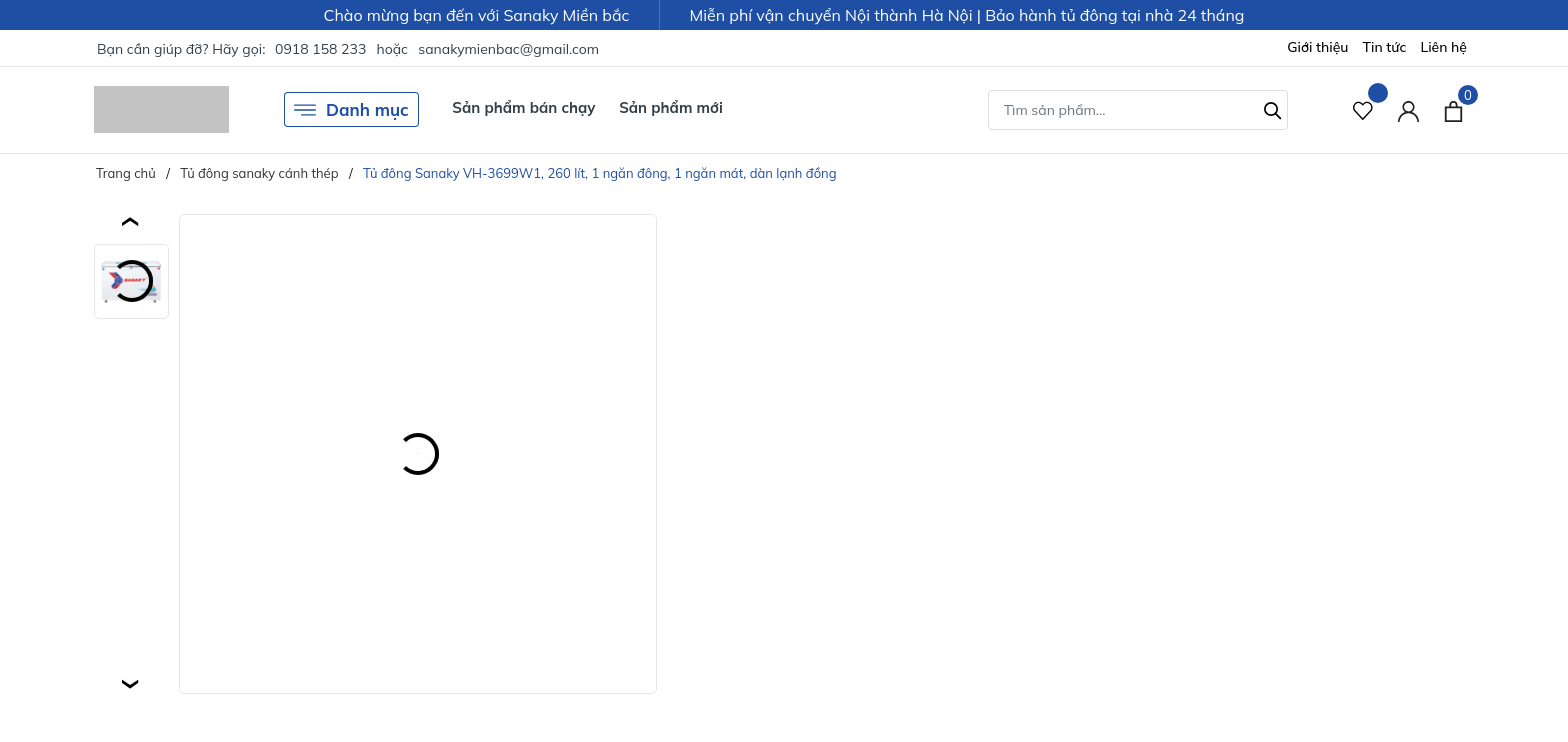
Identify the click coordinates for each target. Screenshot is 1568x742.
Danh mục (351, 110)
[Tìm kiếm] (1273, 108)
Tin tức (1385, 47)
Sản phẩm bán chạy (523, 107)
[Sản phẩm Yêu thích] (1363, 109)
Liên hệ (1443, 47)
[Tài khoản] (1408, 109)
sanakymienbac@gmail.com (508, 49)
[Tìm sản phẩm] (1138, 110)
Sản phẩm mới (671, 107)
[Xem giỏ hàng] (1453, 109)
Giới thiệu (1317, 47)
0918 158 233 (320, 49)
